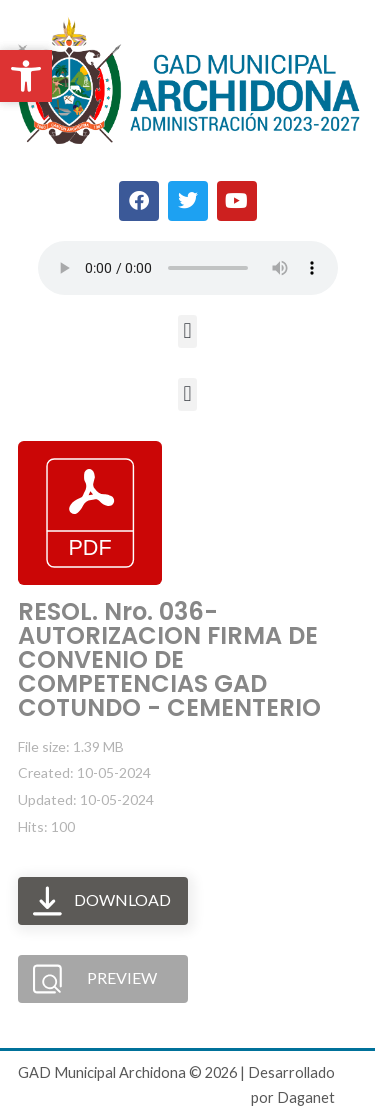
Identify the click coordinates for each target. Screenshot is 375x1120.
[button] (187, 331)
